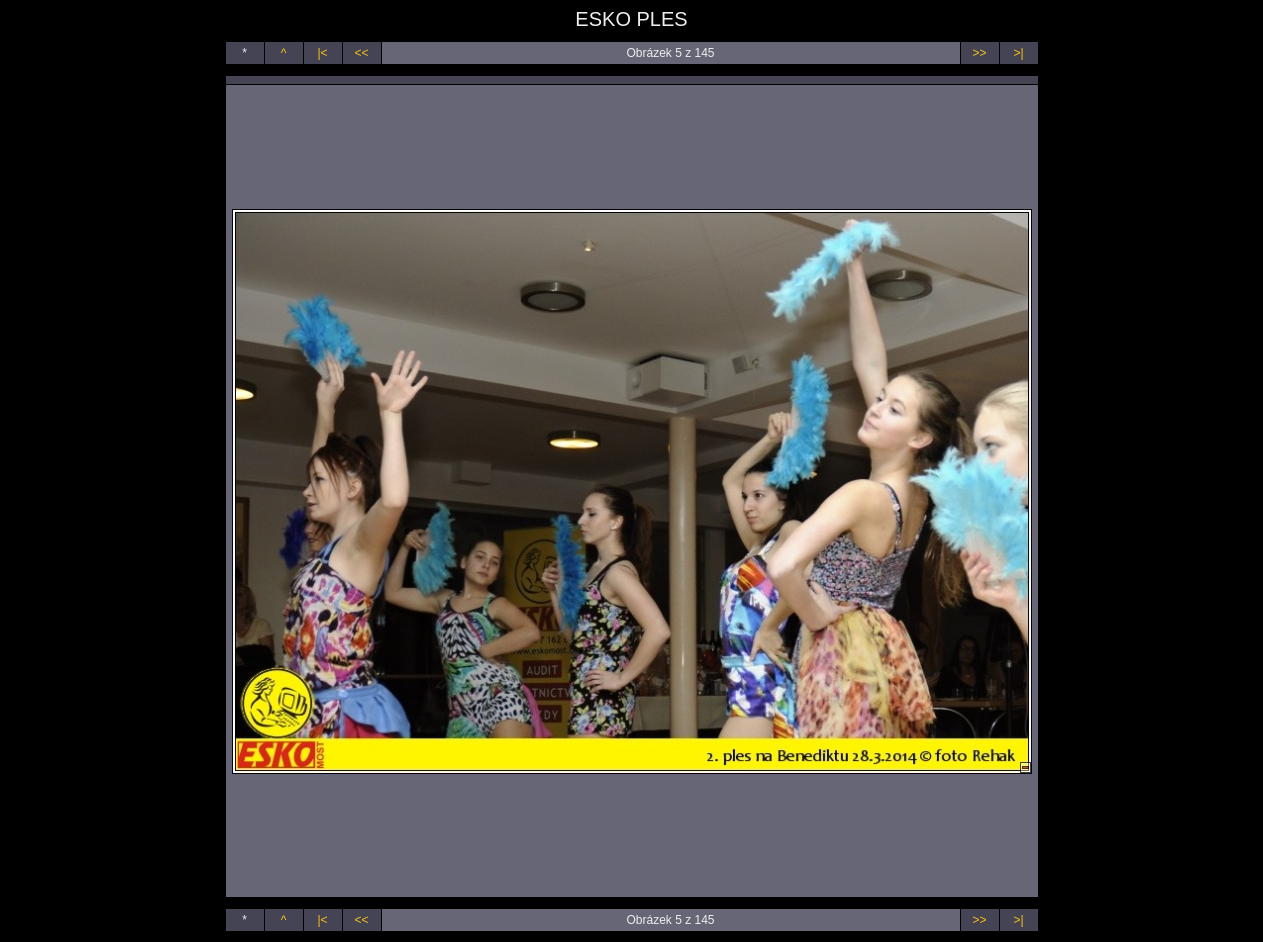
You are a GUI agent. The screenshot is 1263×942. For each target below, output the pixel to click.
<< (361, 53)
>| (1018, 53)
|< (322, 53)
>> (979, 53)
